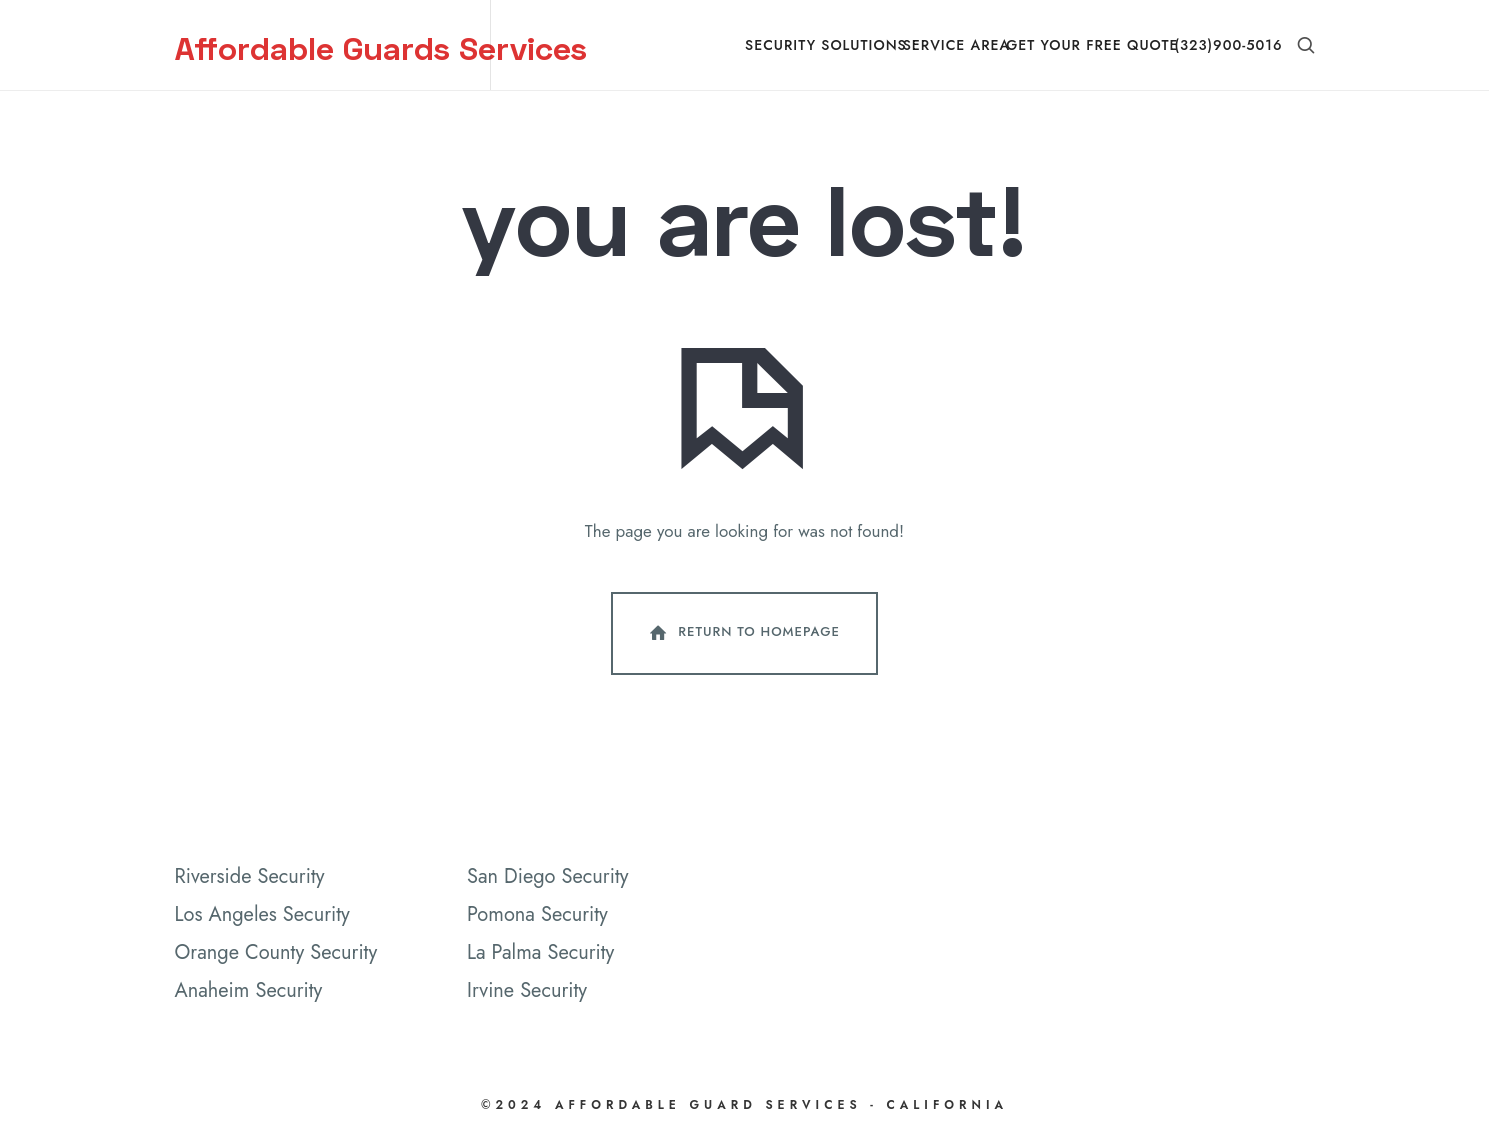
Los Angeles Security (262, 914)
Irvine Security (527, 990)
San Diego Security (547, 876)
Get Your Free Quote (1092, 45)
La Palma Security (540, 952)
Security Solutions (826, 45)
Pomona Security (537, 914)
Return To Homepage (743, 633)
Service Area (956, 45)
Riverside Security (250, 876)
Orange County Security (276, 952)
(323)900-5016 (1228, 45)
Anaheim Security (249, 990)
